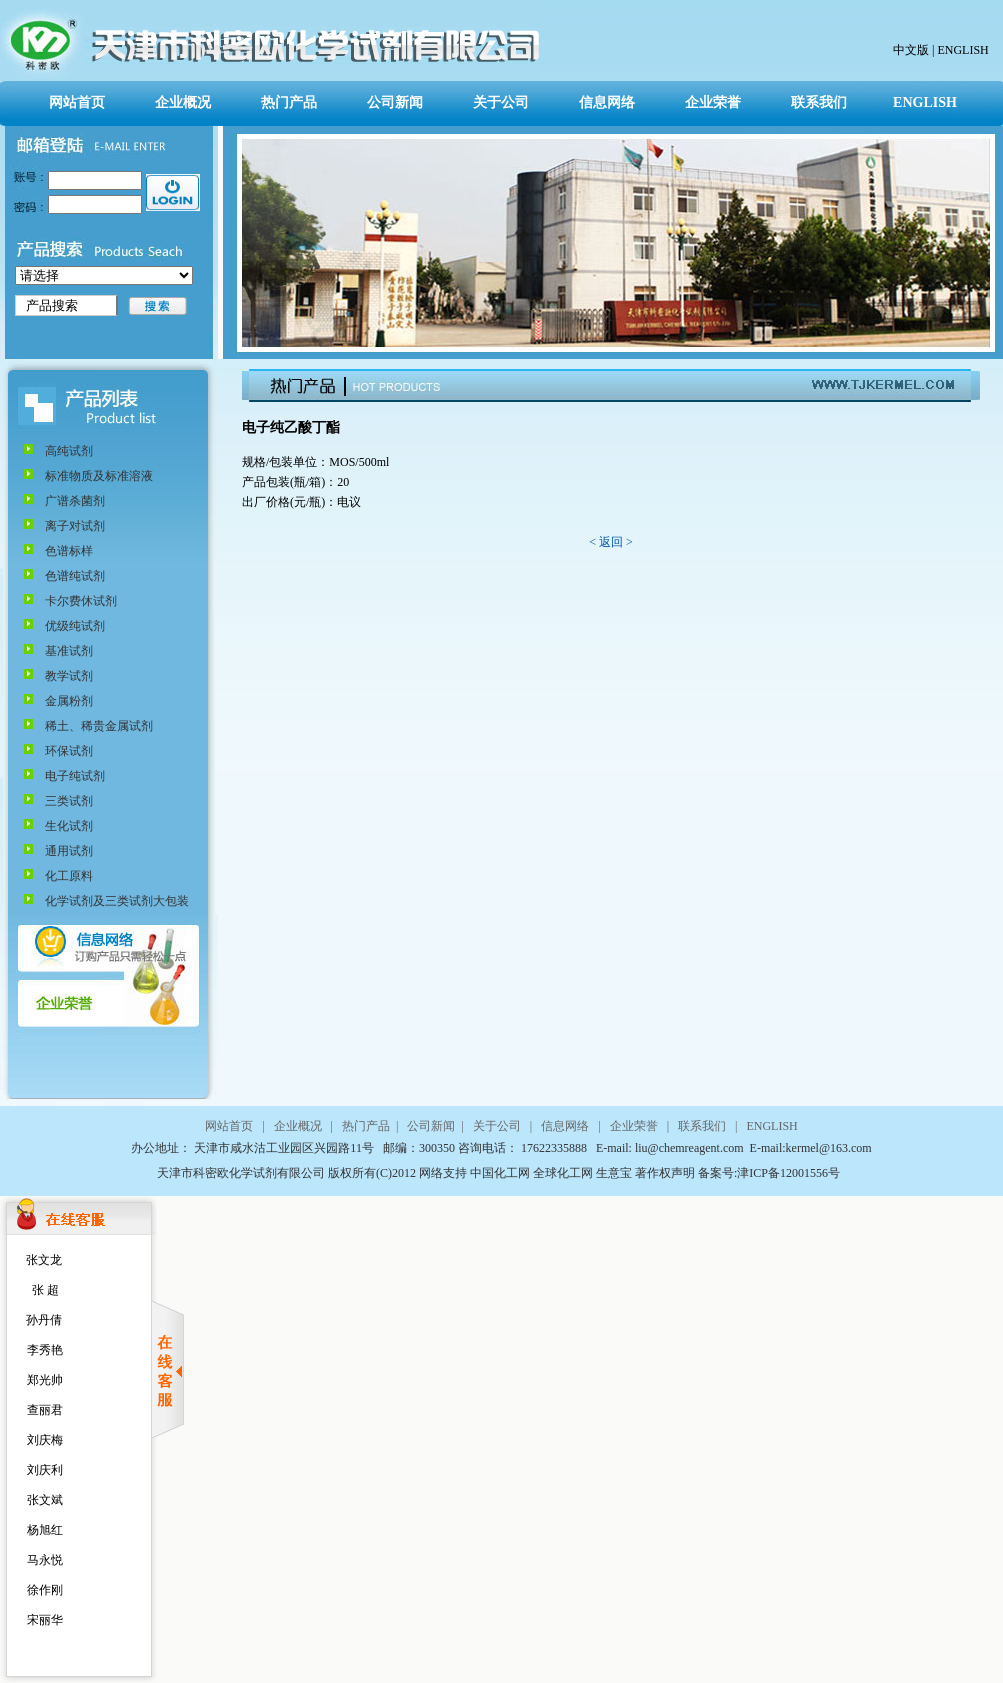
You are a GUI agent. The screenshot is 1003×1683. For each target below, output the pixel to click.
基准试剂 (69, 651)
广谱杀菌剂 (75, 501)
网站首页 (77, 102)
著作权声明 (665, 1173)
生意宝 (614, 1173)
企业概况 (183, 102)
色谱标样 (69, 551)
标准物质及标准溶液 (99, 476)
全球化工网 (561, 1173)
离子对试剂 (75, 526)
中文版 (911, 50)
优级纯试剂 (75, 626)
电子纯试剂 (75, 776)
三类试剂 (69, 801)
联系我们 (819, 102)
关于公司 (501, 102)
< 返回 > (611, 542)
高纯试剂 (69, 451)
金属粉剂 (69, 701)
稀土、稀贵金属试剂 (99, 726)
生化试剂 (69, 826)
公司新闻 (395, 102)
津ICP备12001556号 (788, 1173)
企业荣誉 (713, 102)
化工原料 (69, 876)
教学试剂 (69, 676)
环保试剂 (69, 751)
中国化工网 (500, 1173)
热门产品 (289, 102)
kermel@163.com (829, 1148)
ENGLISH (961, 50)
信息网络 (607, 102)
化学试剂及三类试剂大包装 (117, 901)
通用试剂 (69, 851)
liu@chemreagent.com (691, 1148)
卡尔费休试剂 (81, 601)
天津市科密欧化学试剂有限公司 (242, 1173)
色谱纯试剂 (75, 576)
